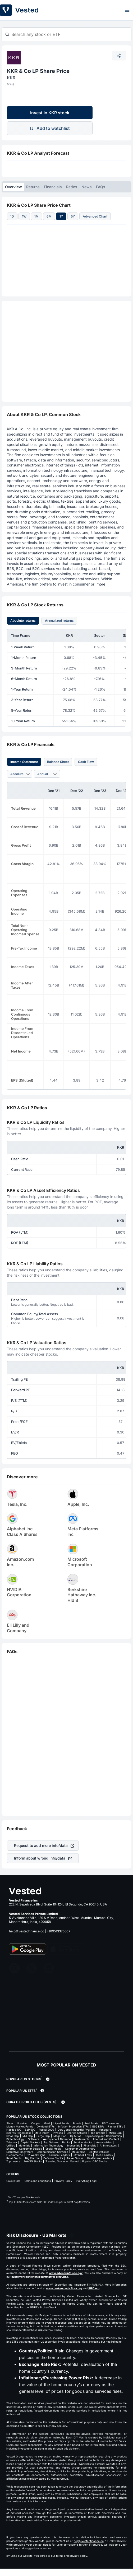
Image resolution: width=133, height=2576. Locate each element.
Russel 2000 (46, 2129)
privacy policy (78, 2555)
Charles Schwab (77, 2132)
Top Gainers (51, 2142)
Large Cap (43, 2136)
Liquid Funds (61, 2123)
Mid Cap (27, 2136)
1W (24, 216)
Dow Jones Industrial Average (76, 2129)
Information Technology (48, 2145)
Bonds (77, 2123)
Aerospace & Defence (57, 2139)
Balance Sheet (58, 762)
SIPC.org (93, 2288)
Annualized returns (59, 620)
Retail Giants (13, 2158)
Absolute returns (23, 620)
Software (33, 2139)
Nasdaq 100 (13, 2129)
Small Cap (12, 2136)
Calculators (13, 2180)
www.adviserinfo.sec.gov (65, 2273)
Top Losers (13, 2161)
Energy (10, 2148)
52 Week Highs (36, 2155)
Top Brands (98, 2132)
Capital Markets (30, 2142)
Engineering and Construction (103, 2136)
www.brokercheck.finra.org (64, 2288)
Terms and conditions (37, 2180)
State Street (42, 2132)
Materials (24, 2145)
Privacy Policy (63, 2180)
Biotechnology (15, 2139)
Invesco (58, 2132)
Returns (33, 187)
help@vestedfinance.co (26, 1931)
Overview (13, 187)
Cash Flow (86, 762)
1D (12, 216)
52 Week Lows (83, 2155)
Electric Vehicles (99, 2151)
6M (49, 216)
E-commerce (14, 2155)
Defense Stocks (53, 2158)
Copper (35, 2123)
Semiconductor (83, 2142)
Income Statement (24, 762)
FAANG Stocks (33, 2161)
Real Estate (91, 2123)
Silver (9, 2123)
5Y (73, 216)
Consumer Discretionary (80, 2148)
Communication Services (52, 2151)
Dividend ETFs (45, 2126)
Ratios (71, 187)
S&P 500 (30, 2129)
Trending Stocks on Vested (62, 2161)
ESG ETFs (98, 2126)
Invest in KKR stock (49, 112)
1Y (61, 216)
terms (59, 2555)
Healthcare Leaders (99, 2158)
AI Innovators (108, 2145)
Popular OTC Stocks (94, 2161)
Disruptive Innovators (19, 2151)
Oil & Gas (75, 2136)
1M (36, 216)
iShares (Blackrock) (18, 2132)
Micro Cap (115, 2132)
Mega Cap (59, 2136)
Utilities (10, 2145)
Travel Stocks (75, 2158)
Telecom (11, 2142)
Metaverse (78, 2151)
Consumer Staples (30, 2148)
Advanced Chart (95, 216)
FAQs (100, 187)
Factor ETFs (115, 2126)
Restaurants (82, 2139)
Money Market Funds (19, 2126)
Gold (47, 2123)
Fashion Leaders (59, 2155)
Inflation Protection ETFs (73, 2126)
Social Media (53, 2148)
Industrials (73, 2145)
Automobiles (104, 2142)
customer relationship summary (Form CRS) (39, 2276)
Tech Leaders (104, 2155)
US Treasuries (110, 2123)
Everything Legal (86, 2180)
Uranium (22, 2123)
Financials (53, 187)
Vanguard (105, 2129)
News (86, 187)
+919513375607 (58, 1931)
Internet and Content (106, 2139)
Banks (66, 2142)
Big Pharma (32, 2158)
